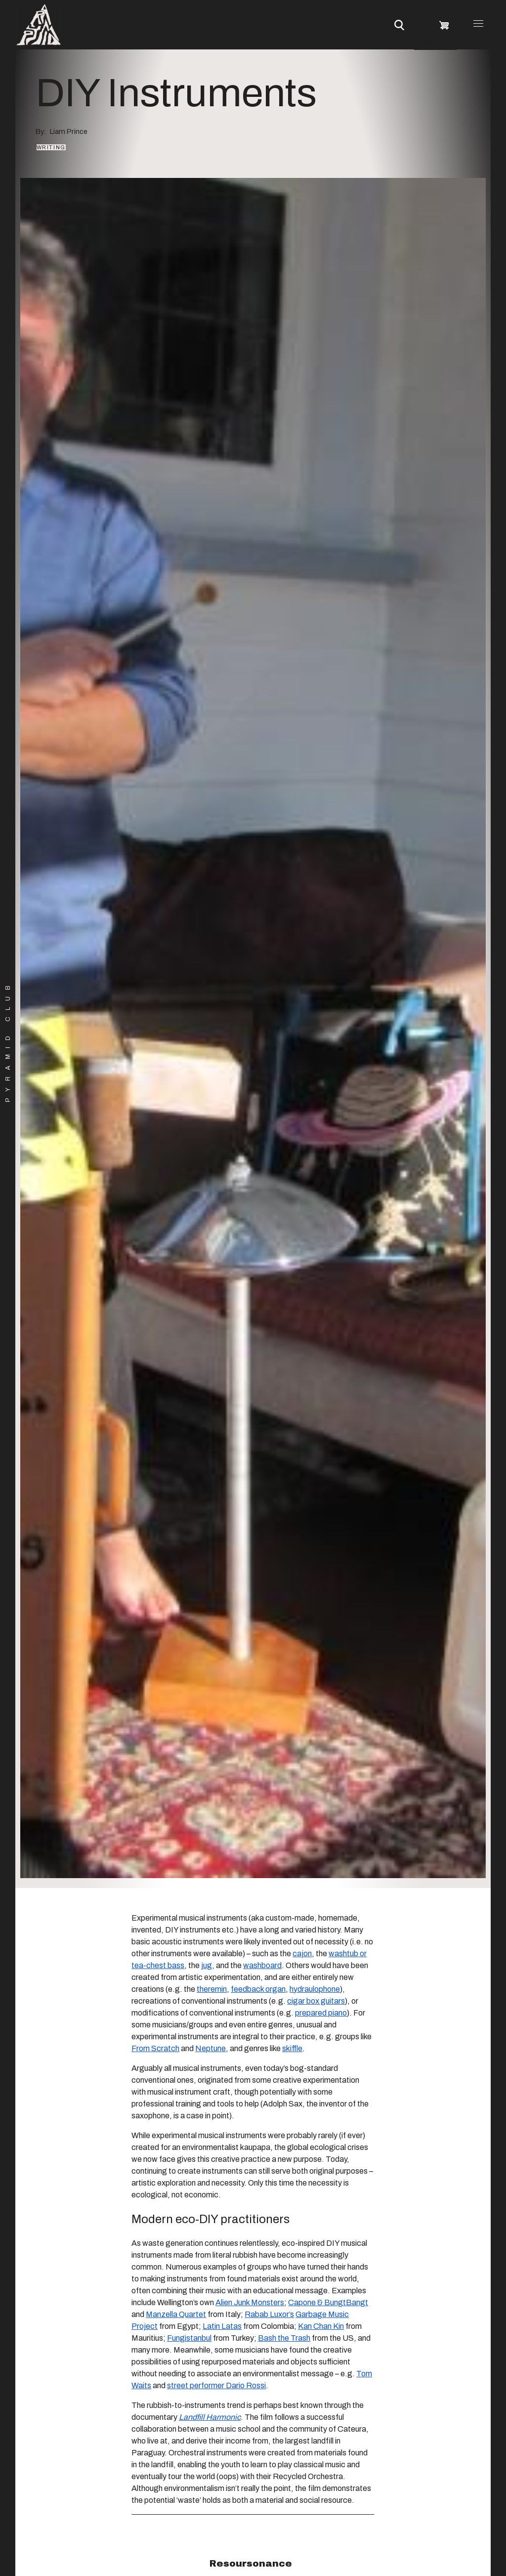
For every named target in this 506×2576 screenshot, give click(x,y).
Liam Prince (68, 131)
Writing (51, 147)
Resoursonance (251, 2563)
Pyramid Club (8, 1040)
